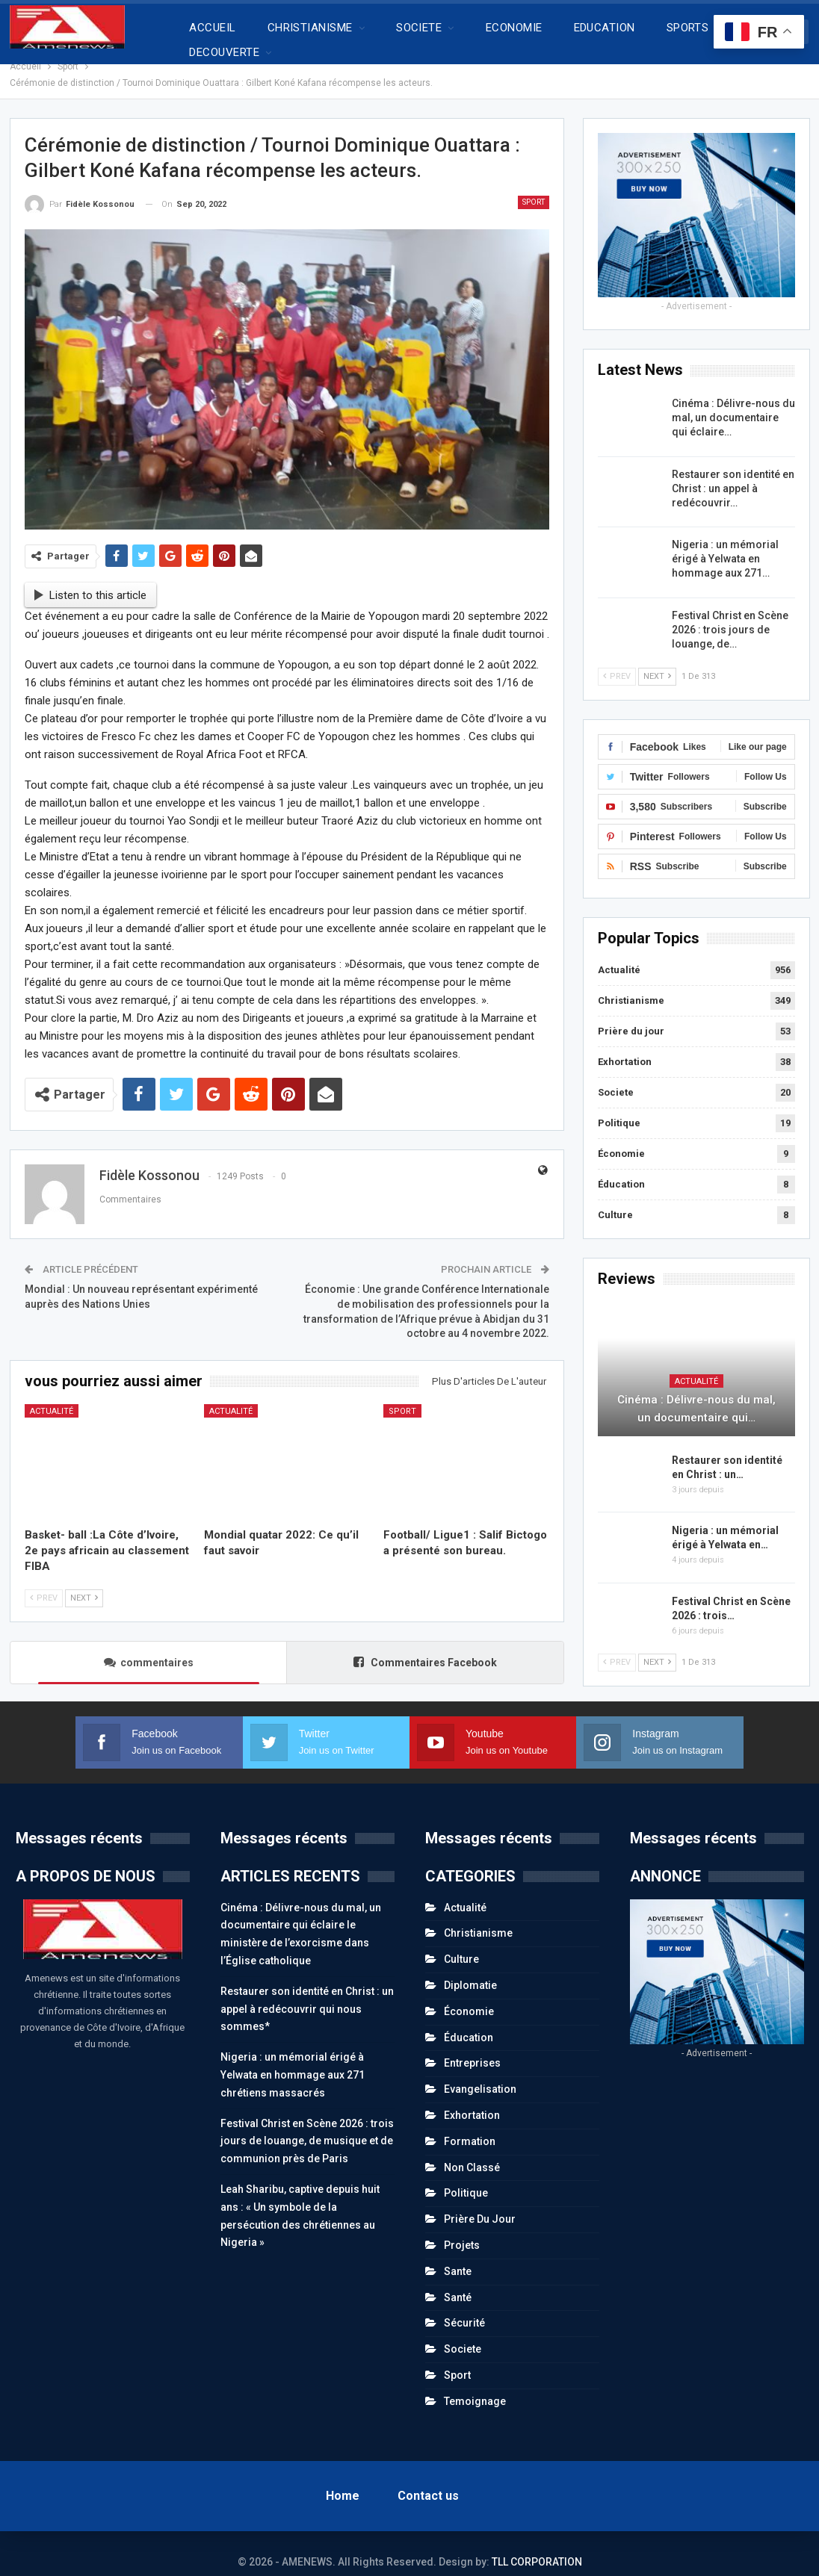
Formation (469, 2125)
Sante (458, 2255)
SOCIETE (419, 27)
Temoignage (475, 2385)
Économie (621, 1137)
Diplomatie (470, 1969)
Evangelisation (480, 2073)
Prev (44, 1581)
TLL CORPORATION (537, 2545)
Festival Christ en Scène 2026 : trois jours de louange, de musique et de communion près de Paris (307, 2125)
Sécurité (464, 2306)
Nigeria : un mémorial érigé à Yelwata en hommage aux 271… (725, 542)
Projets (462, 2229)
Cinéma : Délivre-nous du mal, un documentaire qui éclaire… (733, 401)
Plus (678, 27)
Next (84, 1581)
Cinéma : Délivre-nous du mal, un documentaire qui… (696, 1392)
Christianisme (631, 984)
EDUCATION (604, 27)
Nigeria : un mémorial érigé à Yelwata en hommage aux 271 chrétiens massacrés (292, 2058)
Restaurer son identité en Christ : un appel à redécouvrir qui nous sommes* (307, 1993)
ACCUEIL (212, 27)
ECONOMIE (514, 27)
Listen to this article (90, 579)
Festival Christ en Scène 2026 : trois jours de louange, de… (730, 613)
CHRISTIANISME (310, 27)
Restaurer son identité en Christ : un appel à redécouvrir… (733, 472)
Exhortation (625, 1045)
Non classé (472, 2151)
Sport (533, 185)
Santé (458, 2281)
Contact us (428, 2479)
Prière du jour (631, 1014)
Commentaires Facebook (425, 1645)
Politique (619, 1106)
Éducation (621, 1167)
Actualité (51, 1395)
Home (342, 2479)
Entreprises (472, 2046)
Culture (615, 1198)
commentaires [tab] (149, 1645)
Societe (616, 1075)
